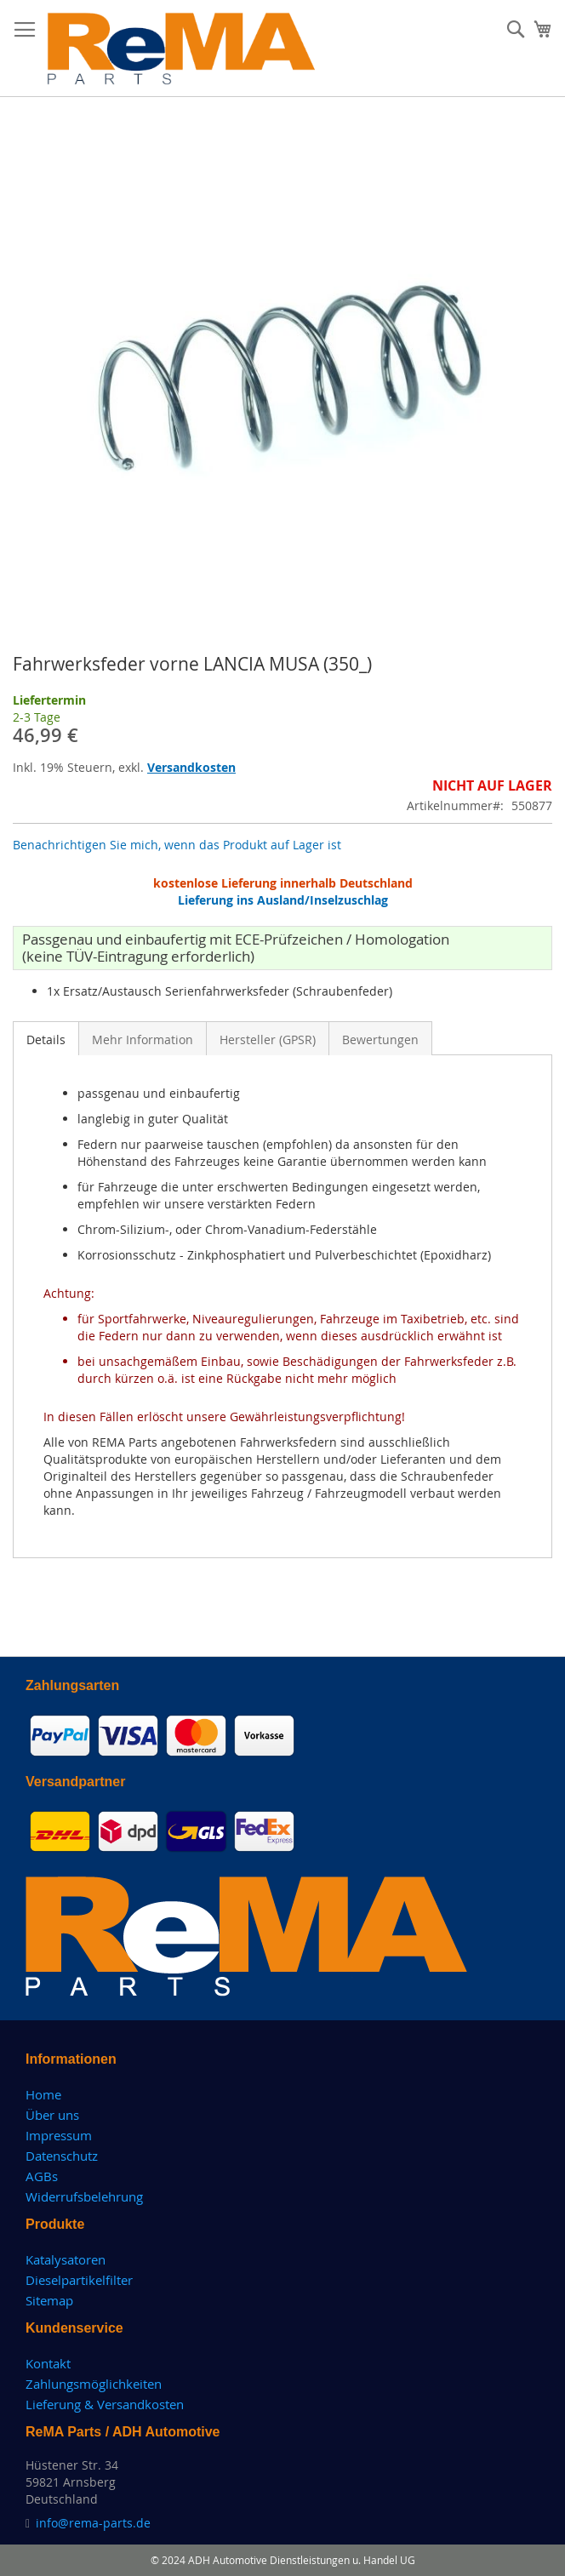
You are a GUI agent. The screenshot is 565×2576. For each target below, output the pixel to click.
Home (43, 2094)
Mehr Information (142, 1039)
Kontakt (48, 2363)
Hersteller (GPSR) (268, 1039)
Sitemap (49, 2300)
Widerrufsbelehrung (84, 2196)
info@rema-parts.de (93, 2523)
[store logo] (182, 48)
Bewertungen (380, 1039)
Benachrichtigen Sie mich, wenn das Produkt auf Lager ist (177, 845)
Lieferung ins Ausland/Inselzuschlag (283, 900)
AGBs (42, 2176)
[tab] (46, 1038)
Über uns (52, 2114)
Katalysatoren (66, 2259)
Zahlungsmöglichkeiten (94, 2383)
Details (46, 1039)
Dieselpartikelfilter (79, 2279)
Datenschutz (62, 2155)
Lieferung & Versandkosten (105, 2404)
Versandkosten (191, 767)
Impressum (59, 2135)
